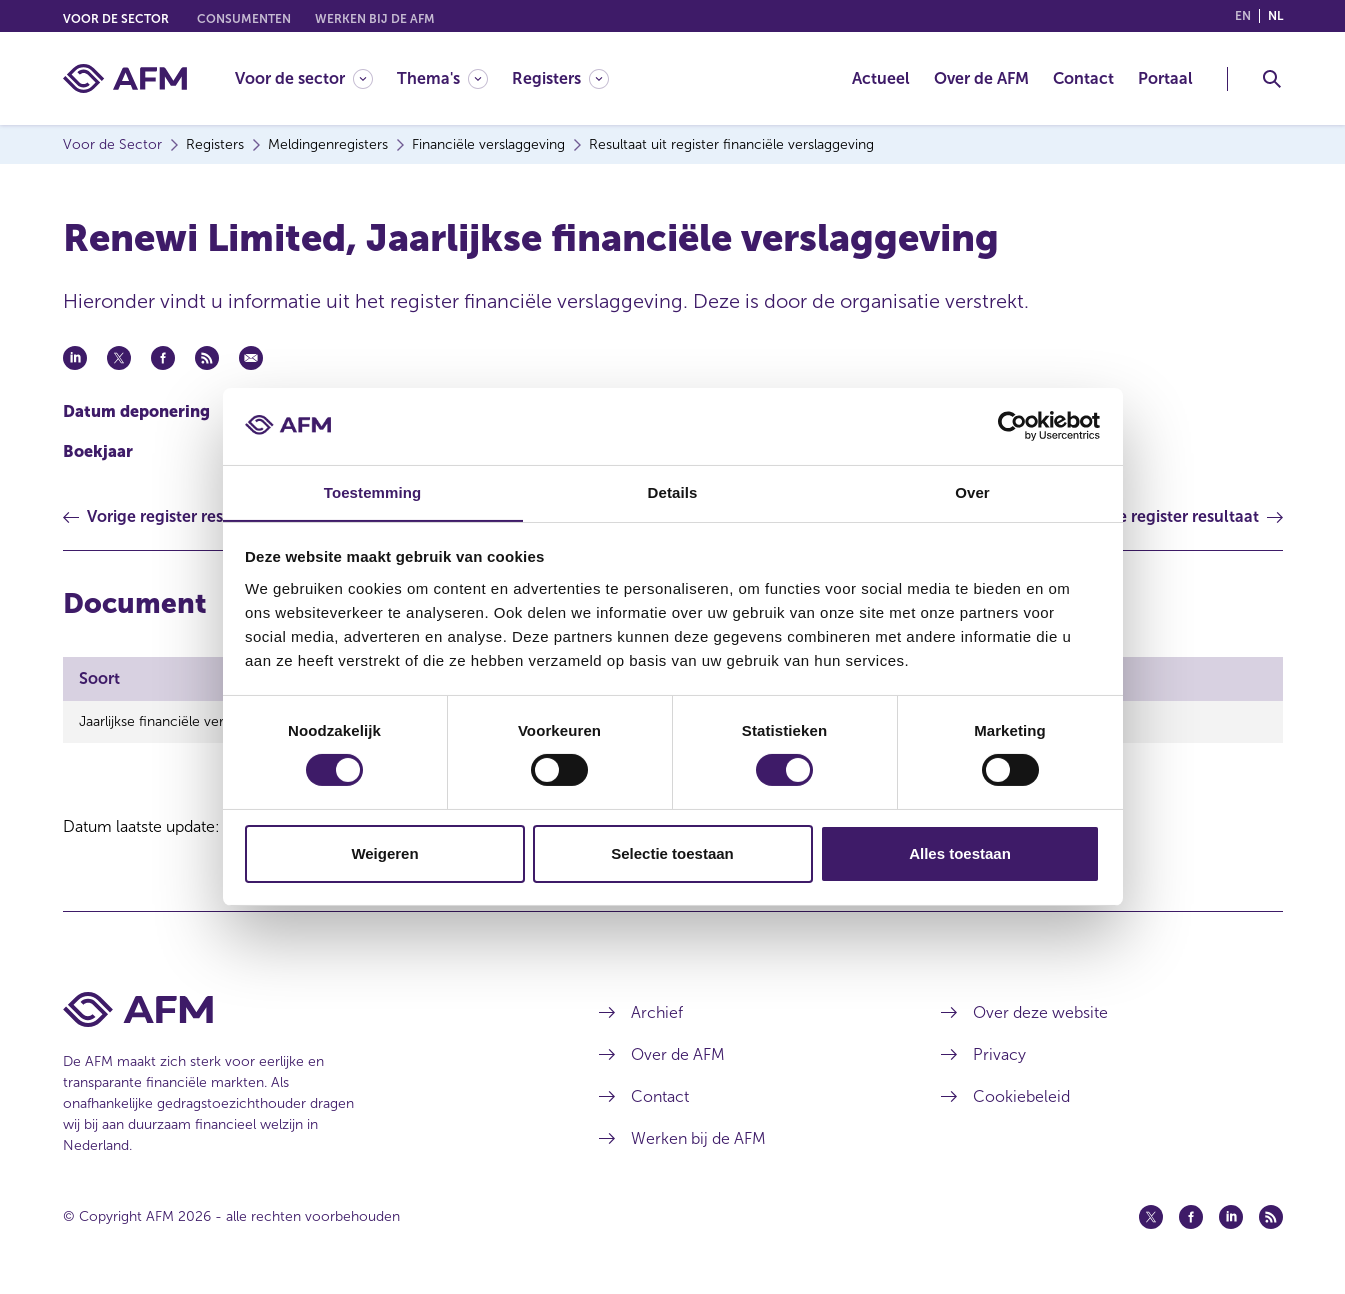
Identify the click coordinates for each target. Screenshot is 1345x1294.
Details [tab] (673, 491)
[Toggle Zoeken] (1272, 79)
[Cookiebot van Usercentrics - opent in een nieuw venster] (1012, 426)
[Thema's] (442, 78)
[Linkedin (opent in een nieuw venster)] (1231, 1217)
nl (1275, 16)
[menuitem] (316, 78)
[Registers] (560, 78)
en (1243, 16)
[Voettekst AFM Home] (301, 1009)
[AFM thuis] (125, 78)
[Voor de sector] (304, 78)
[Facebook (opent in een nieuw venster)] (1191, 1217)
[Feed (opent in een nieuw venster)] (1271, 1217)
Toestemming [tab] (373, 491)
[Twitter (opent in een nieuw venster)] (1151, 1217)
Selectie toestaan (672, 853)
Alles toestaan (960, 853)
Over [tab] (972, 491)
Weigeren (384, 853)
